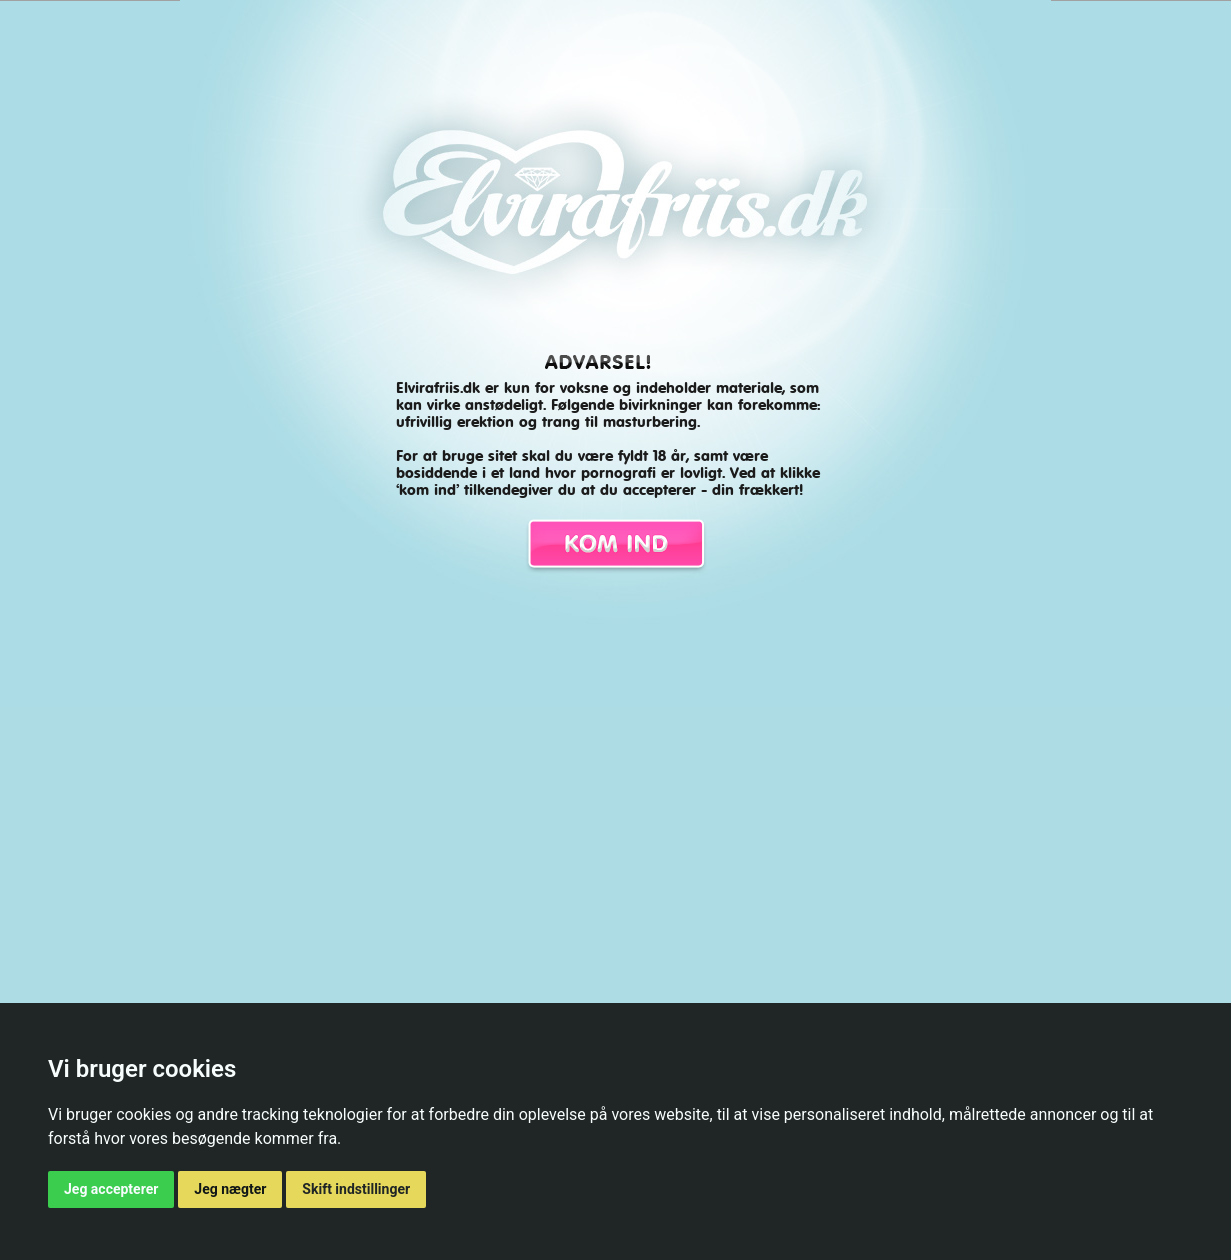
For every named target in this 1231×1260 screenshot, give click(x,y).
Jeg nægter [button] (230, 1189)
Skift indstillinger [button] (356, 1189)
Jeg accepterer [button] (111, 1189)
